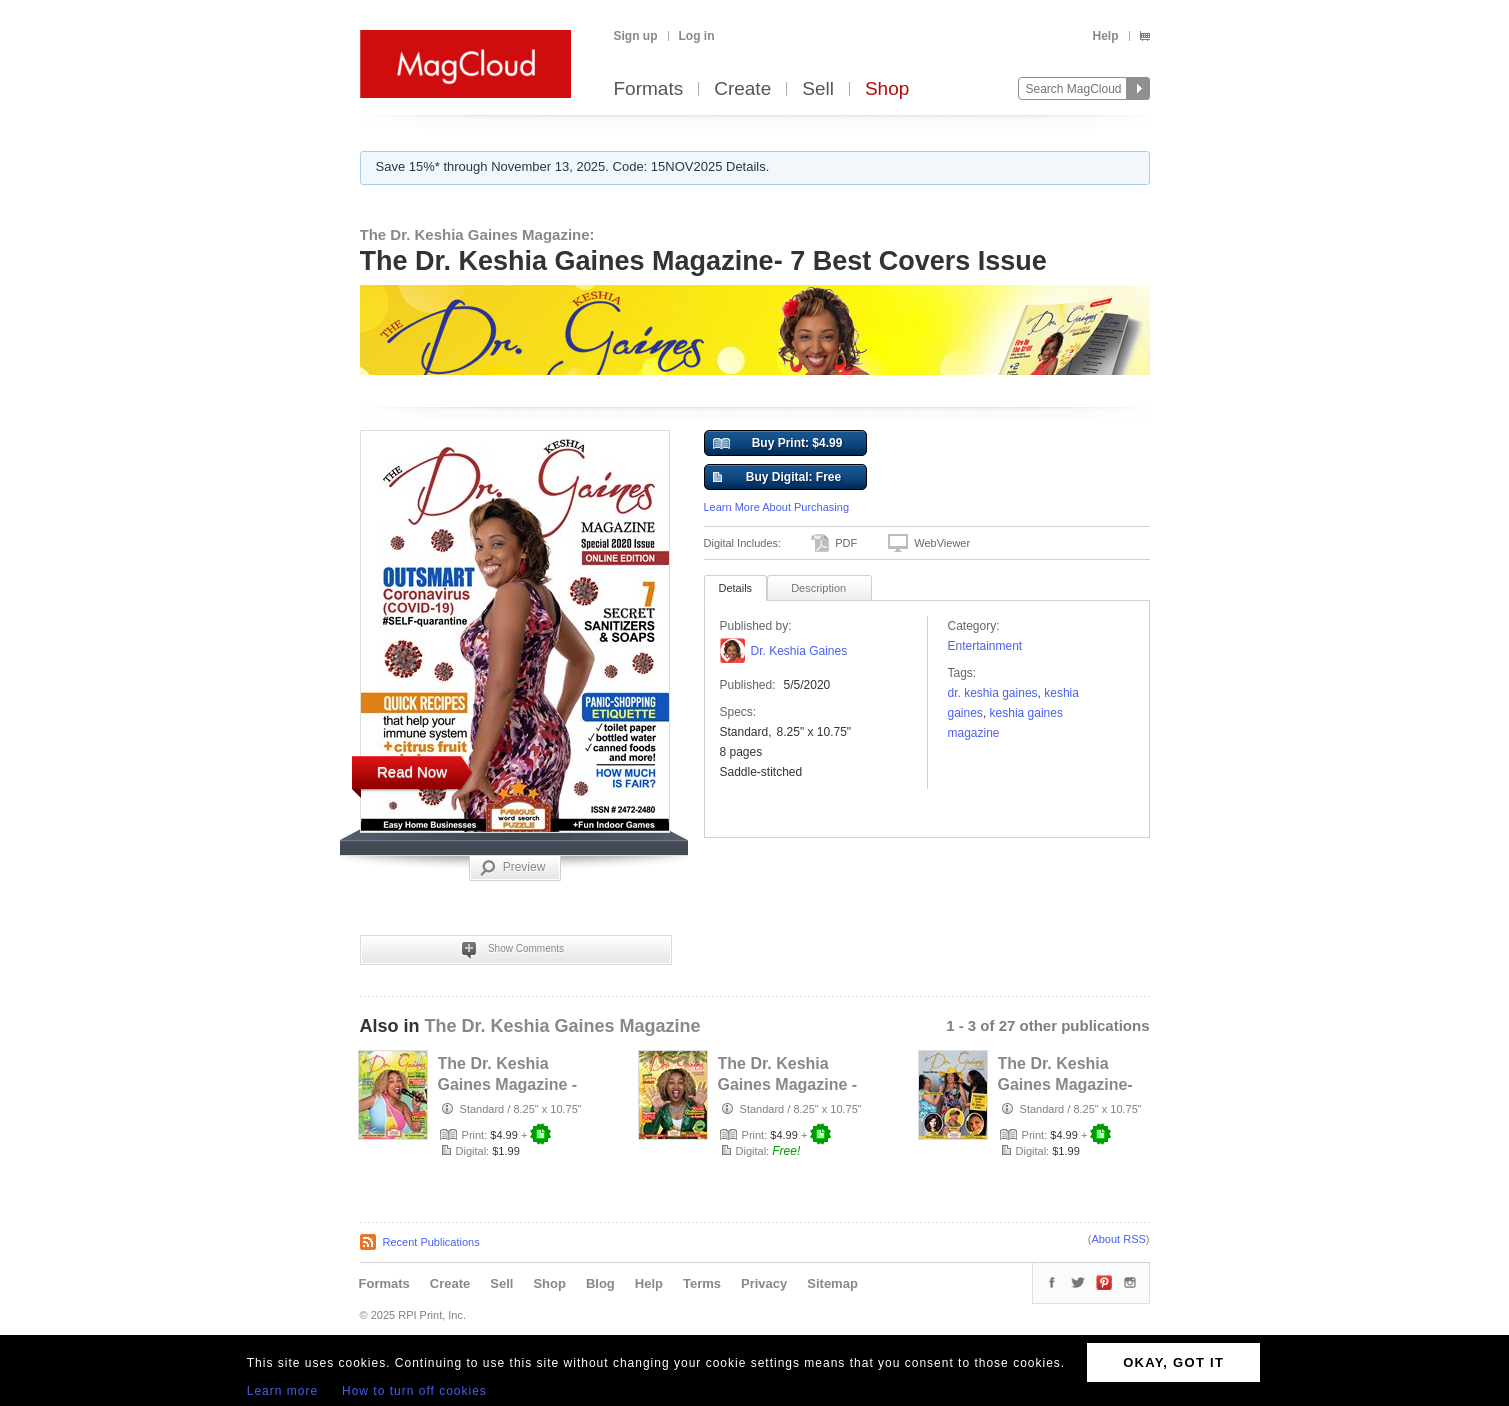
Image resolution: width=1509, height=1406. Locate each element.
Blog (600, 1283)
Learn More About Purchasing (777, 507)
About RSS (1118, 1239)
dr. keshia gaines (993, 693)
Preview (513, 868)
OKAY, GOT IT (1173, 1362)
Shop (887, 89)
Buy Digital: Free (777, 478)
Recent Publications (431, 1242)
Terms (702, 1283)
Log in (697, 36)
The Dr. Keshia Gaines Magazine (563, 1026)
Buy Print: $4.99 (778, 444)
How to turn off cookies (414, 1391)
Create (742, 89)
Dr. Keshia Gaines (799, 651)
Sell (818, 89)
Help (1105, 36)
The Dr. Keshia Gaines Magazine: (477, 234)
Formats (649, 89)
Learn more (282, 1391)
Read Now (412, 771)
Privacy (764, 1283)
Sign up (636, 36)
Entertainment (985, 646)
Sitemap (832, 1283)
